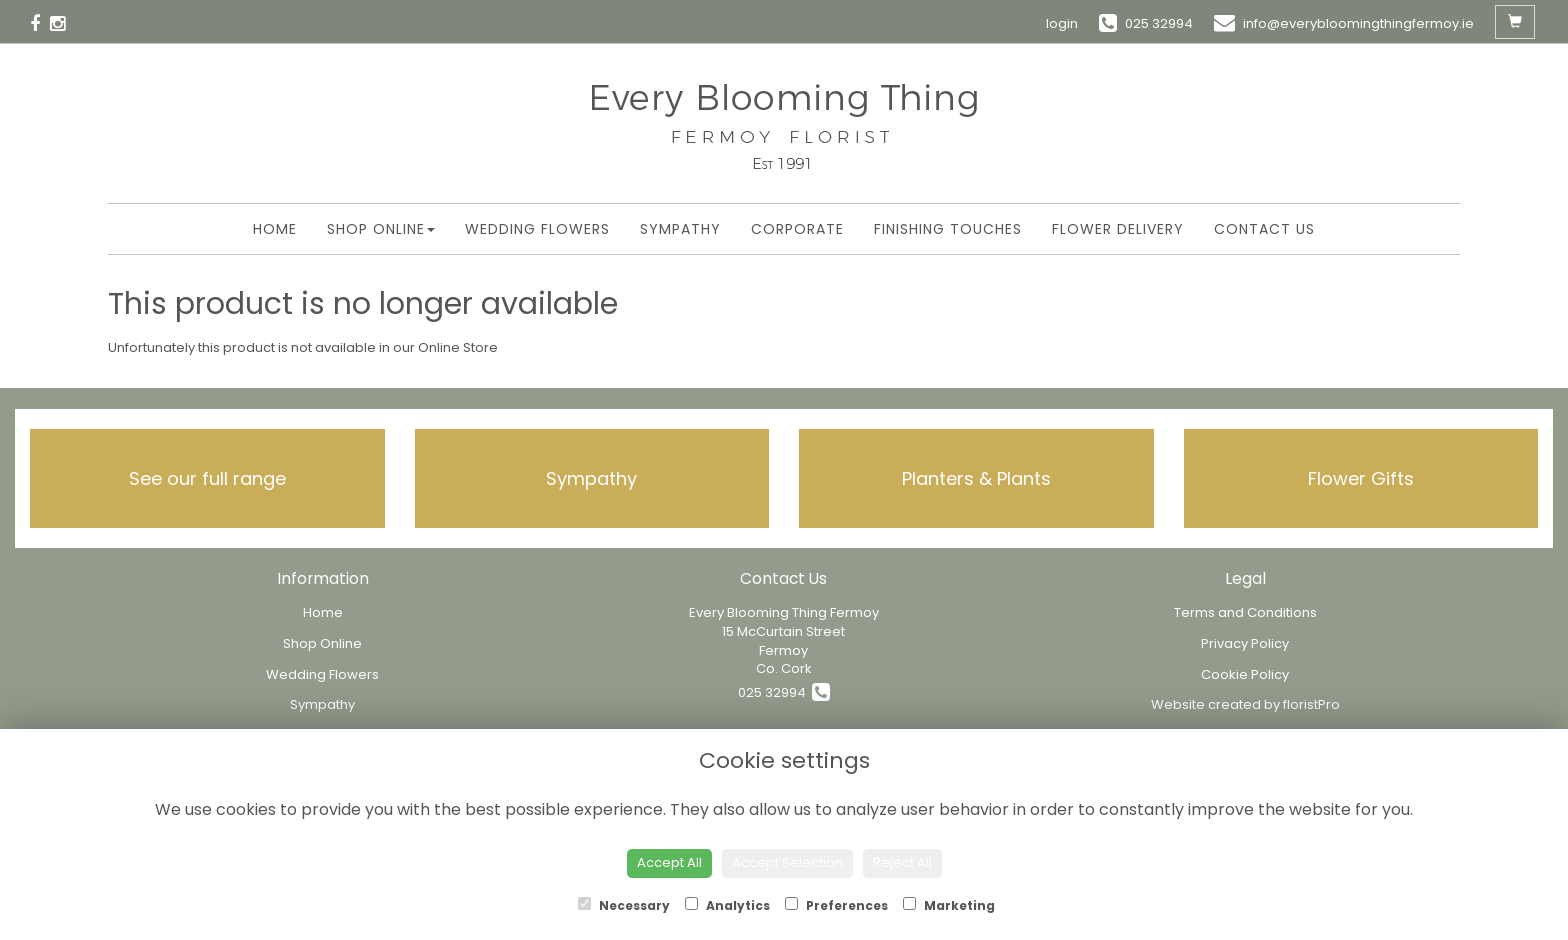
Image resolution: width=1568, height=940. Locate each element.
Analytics (727, 905)
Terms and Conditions (1245, 612)
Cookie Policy (1245, 674)
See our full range (207, 478)
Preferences (836, 905)
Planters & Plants (976, 478)
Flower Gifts (1361, 478)
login (1062, 23)
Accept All (669, 862)
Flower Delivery (1118, 229)
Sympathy (680, 229)
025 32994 (784, 692)
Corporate (797, 229)
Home (275, 229)
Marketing (949, 905)
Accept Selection (787, 862)
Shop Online (381, 229)
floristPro (1311, 704)
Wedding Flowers (537, 229)
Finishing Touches (948, 229)
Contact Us (1264, 229)
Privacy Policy (1245, 643)
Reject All (902, 862)
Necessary (624, 905)
